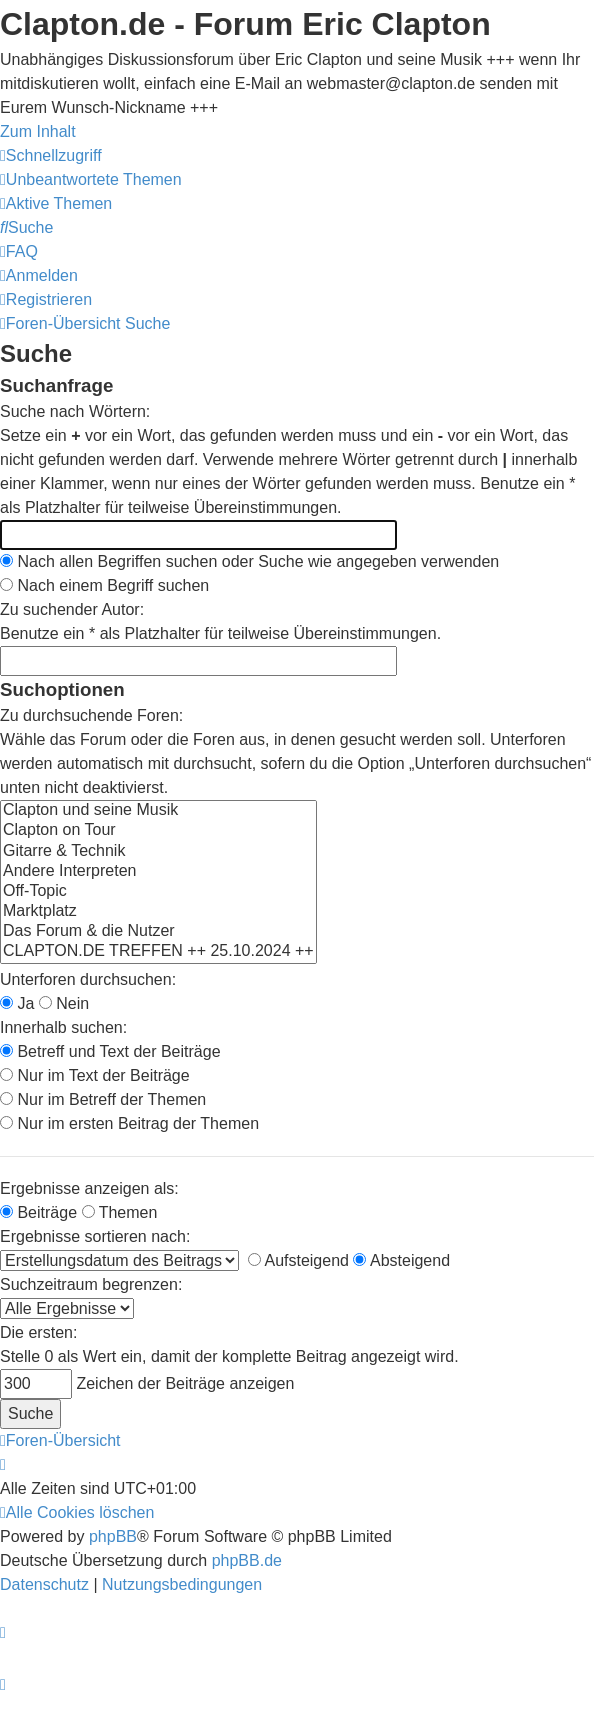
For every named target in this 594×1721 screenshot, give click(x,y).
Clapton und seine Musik (158, 811)
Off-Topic (158, 892)
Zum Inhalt (38, 131)
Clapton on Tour (158, 831)
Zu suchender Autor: (72, 609)
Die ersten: (38, 1332)
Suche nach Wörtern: (75, 411)
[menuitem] (91, 179)
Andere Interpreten (158, 872)
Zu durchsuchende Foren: (91, 715)
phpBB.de (247, 1560)
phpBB (113, 1536)
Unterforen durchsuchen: (88, 979)
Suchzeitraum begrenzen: (91, 1284)
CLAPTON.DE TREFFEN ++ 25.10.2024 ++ (158, 952)
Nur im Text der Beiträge (95, 1075)
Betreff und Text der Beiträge (110, 1051)
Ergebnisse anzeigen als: (89, 1188)
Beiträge (38, 1212)
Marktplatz (158, 912)
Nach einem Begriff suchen (104, 585)
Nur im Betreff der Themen (103, 1099)
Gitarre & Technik (158, 852)
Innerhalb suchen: (63, 1027)
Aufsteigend (298, 1260)
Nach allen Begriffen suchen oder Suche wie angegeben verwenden (249, 561)
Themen (120, 1212)
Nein (64, 1003)
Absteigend (401, 1260)
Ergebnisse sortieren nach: (95, 1236)
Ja (17, 1003)
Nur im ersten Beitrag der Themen (129, 1123)
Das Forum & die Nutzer (158, 932)
